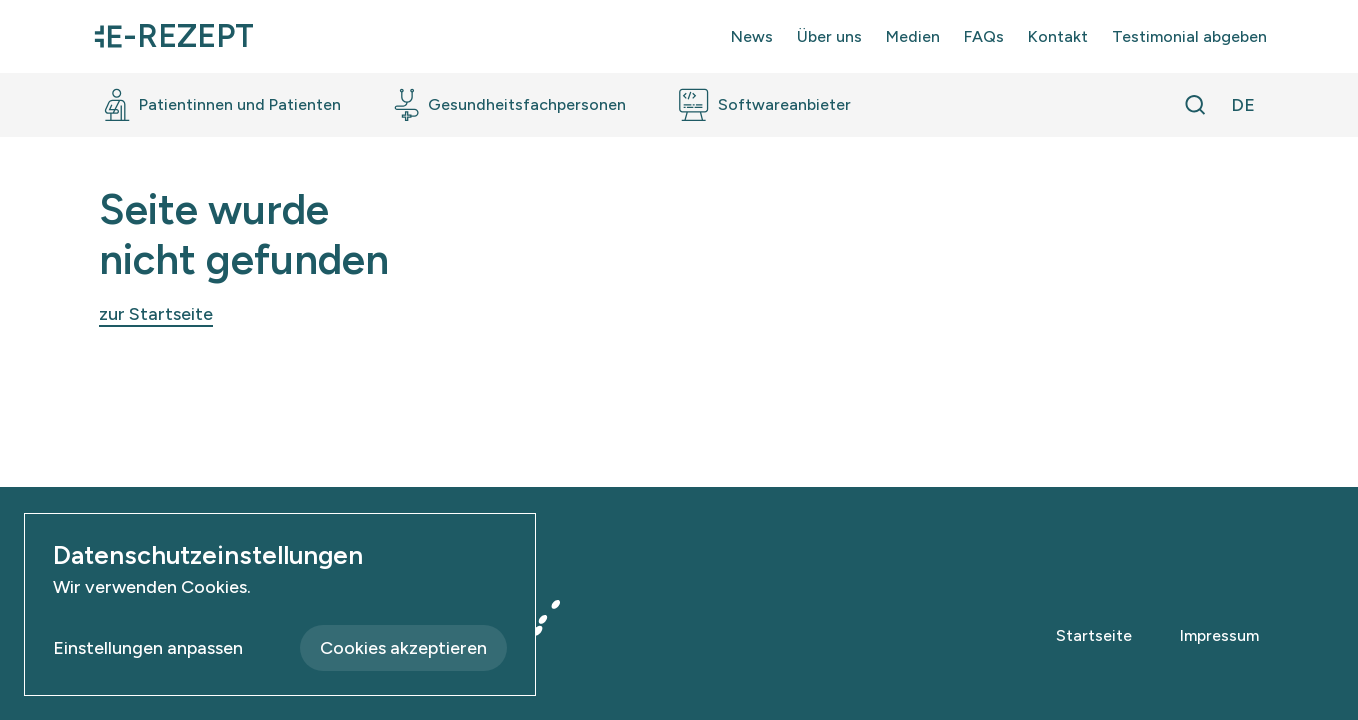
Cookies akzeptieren (403, 648)
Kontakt (1058, 36)
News (752, 36)
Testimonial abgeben (1189, 36)
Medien (913, 36)
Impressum (1219, 635)
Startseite (1094, 635)
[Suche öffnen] (1195, 105)
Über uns (829, 36)
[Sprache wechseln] (1243, 105)
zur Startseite (156, 314)
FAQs (984, 36)
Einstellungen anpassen (148, 648)
